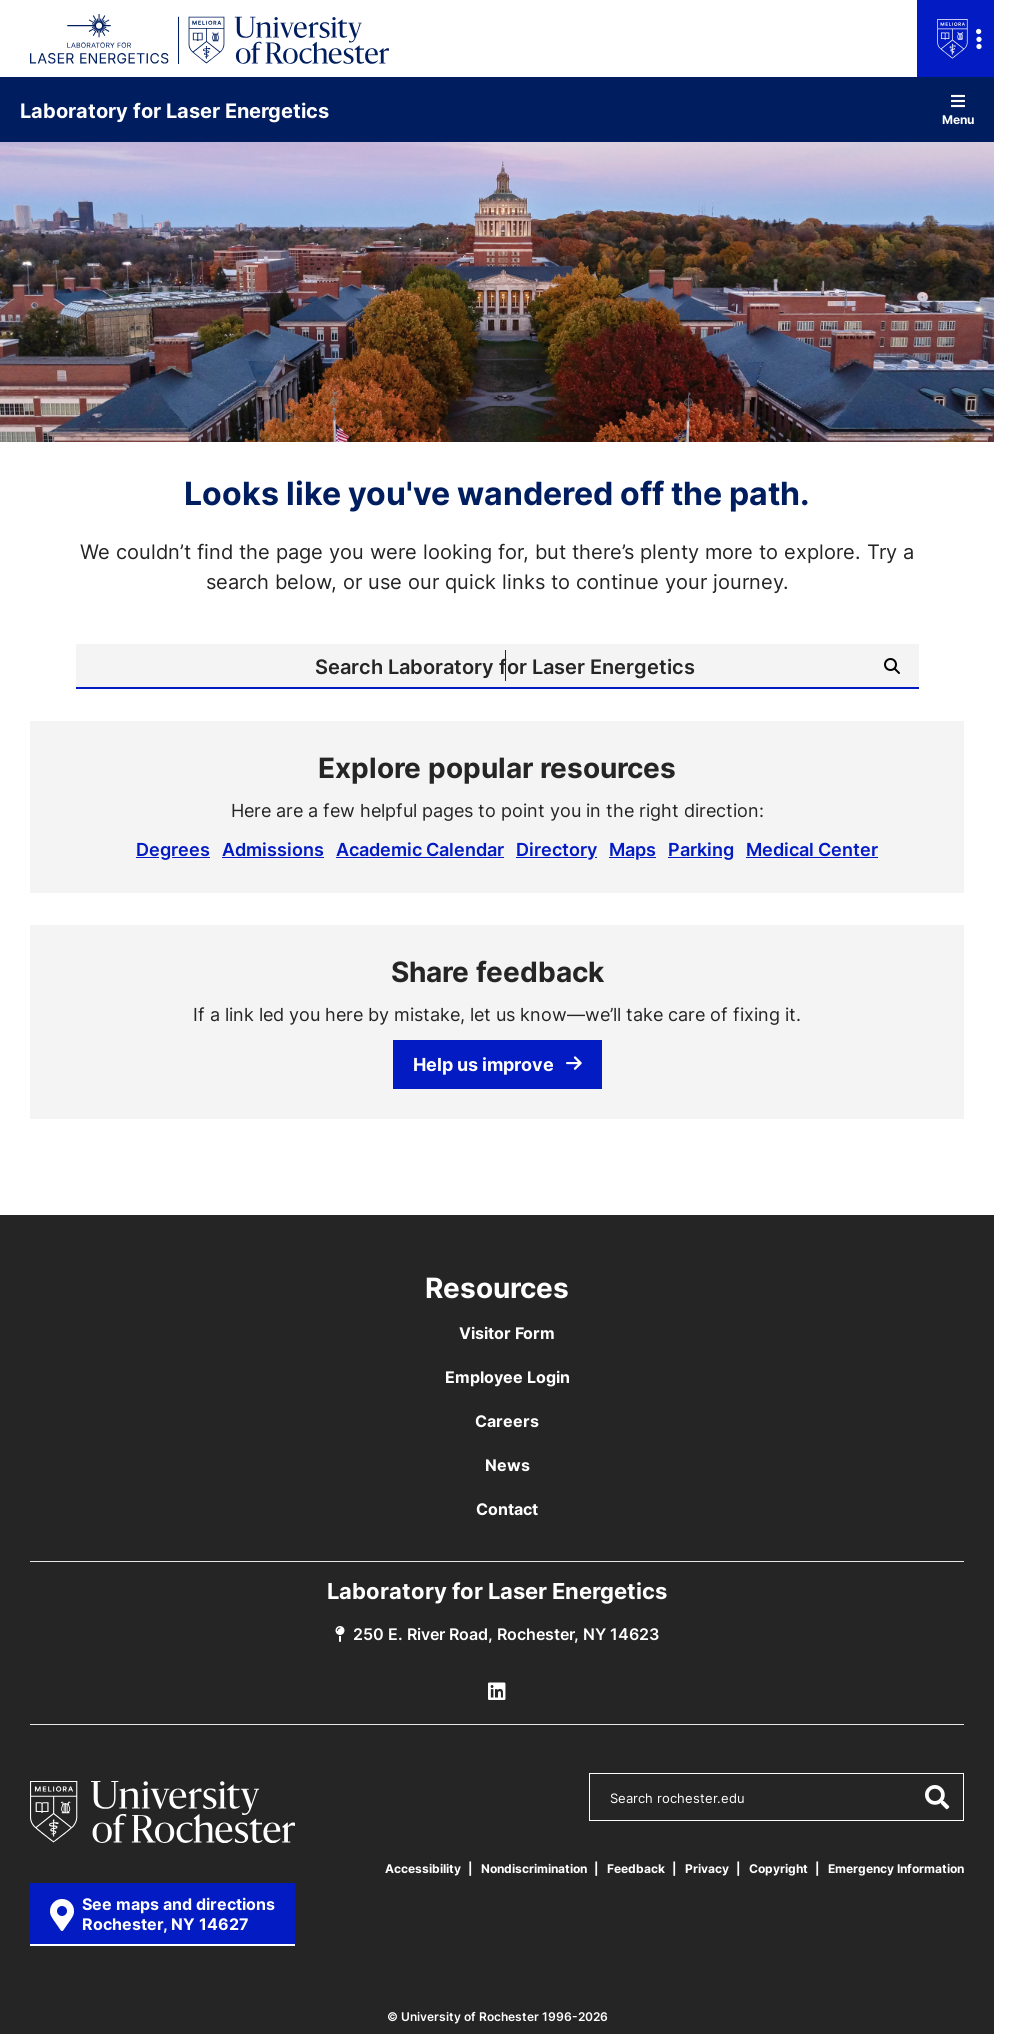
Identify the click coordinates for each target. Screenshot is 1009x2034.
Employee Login (507, 1377)
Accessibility (423, 1868)
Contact (507, 1509)
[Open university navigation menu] (955, 38)
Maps (632, 849)
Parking (701, 849)
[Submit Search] (892, 666)
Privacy (707, 1868)
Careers (507, 1421)
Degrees (173, 849)
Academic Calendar (420, 849)
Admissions (273, 849)
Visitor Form (507, 1333)
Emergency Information (896, 1868)
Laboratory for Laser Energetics (174, 110)
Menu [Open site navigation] (958, 109)
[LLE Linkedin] (497, 1692)
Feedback (636, 1868)
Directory (556, 849)
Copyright (778, 1868)
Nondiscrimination (534, 1868)
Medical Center (812, 849)
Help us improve (497, 1064)
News (507, 1465)
